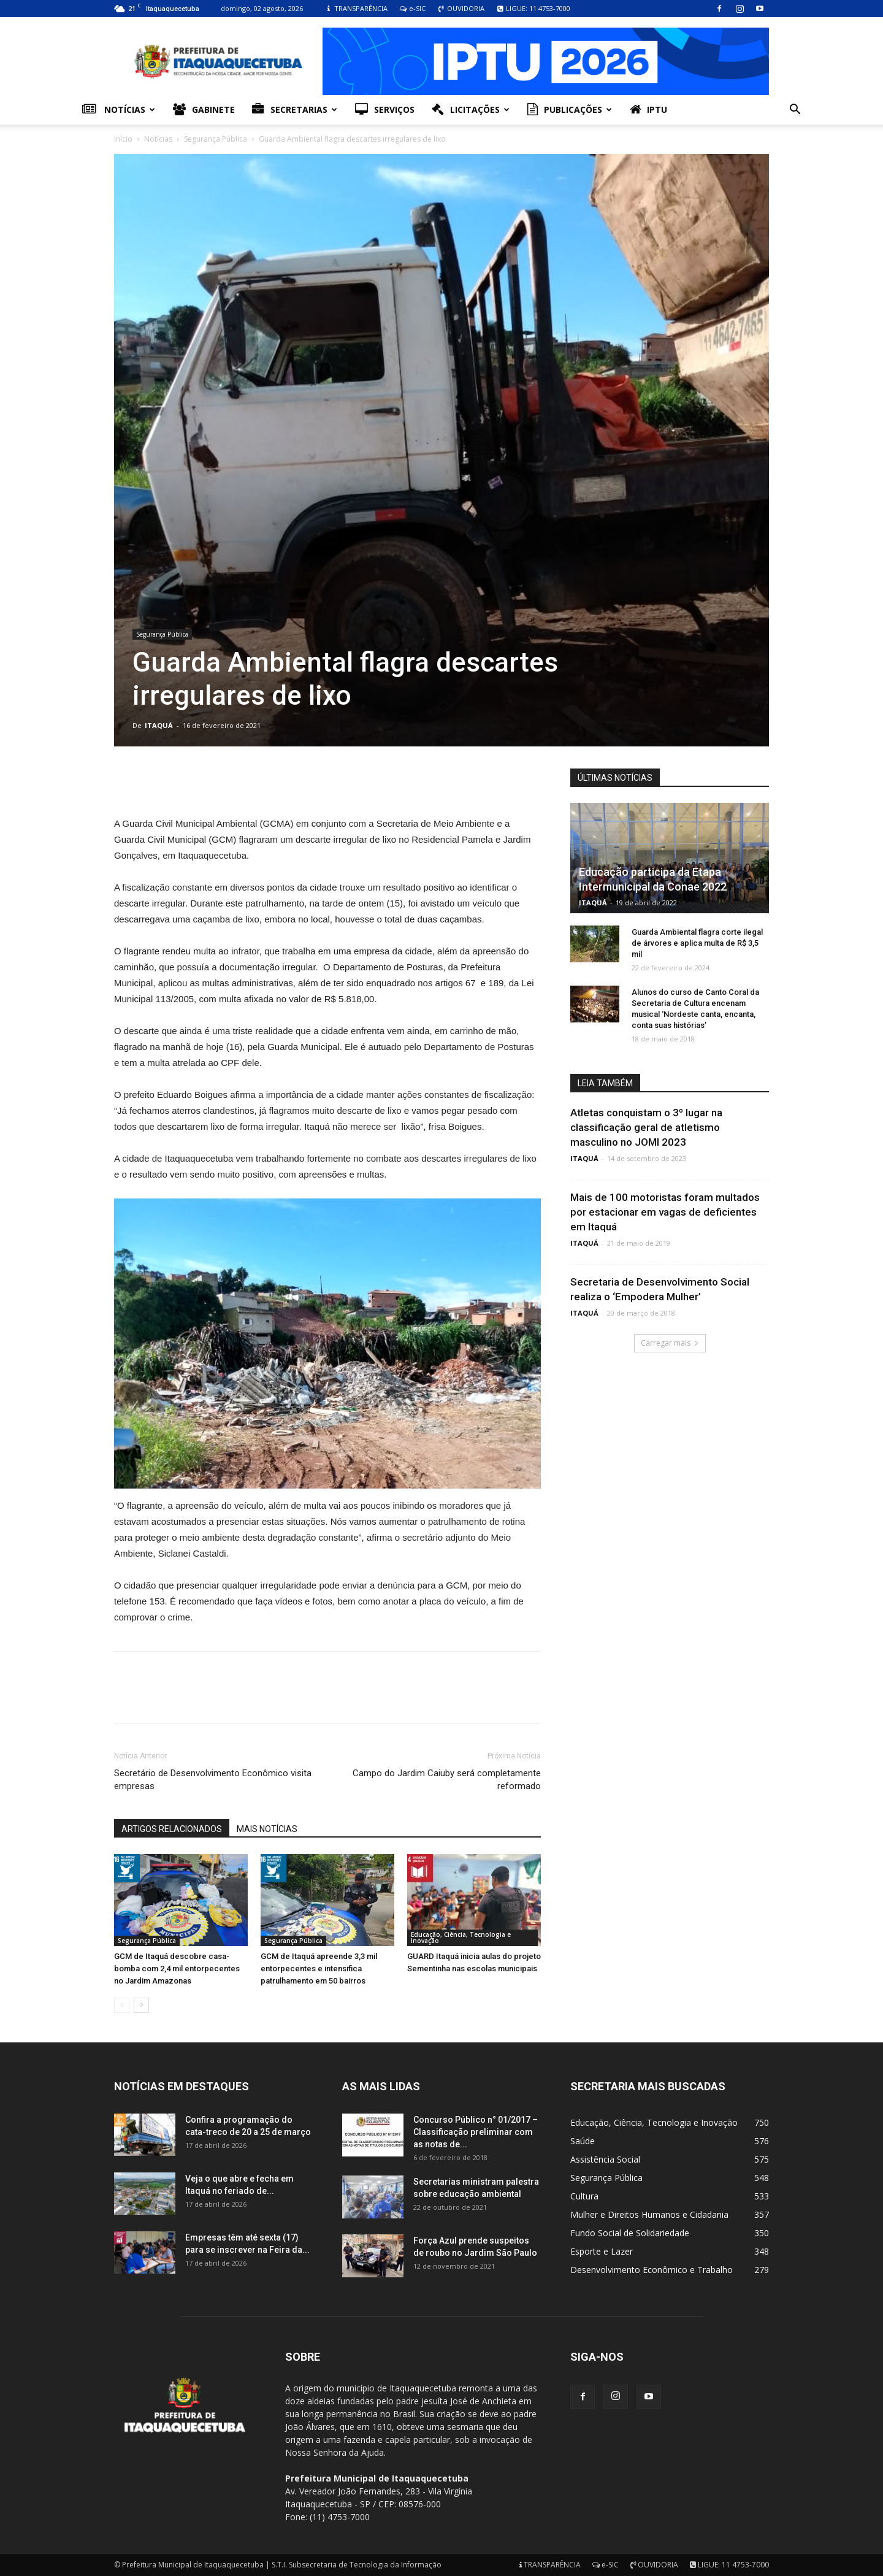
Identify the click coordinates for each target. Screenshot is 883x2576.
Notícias (118, 110)
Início (123, 139)
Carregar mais (670, 1343)
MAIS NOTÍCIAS (267, 1829)
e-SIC (412, 8)
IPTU (648, 110)
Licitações (471, 110)
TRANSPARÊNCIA (356, 8)
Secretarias (294, 110)
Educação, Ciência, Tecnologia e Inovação (461, 1937)
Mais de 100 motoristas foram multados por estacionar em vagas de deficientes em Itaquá (665, 1212)
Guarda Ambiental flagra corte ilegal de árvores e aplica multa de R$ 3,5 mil (697, 943)
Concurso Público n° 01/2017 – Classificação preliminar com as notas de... (475, 2132)
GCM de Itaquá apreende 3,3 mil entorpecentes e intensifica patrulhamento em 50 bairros (319, 1968)
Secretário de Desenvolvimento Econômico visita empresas (213, 1780)
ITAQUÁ (159, 725)
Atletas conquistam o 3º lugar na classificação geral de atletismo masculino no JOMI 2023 (646, 1127)
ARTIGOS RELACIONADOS (171, 1829)
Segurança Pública (215, 139)
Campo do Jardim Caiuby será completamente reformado (447, 1780)
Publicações (569, 110)
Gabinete (204, 110)
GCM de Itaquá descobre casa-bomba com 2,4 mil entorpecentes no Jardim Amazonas (177, 1968)
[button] (794, 111)
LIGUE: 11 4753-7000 (533, 8)
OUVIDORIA (460, 8)
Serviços (385, 110)
